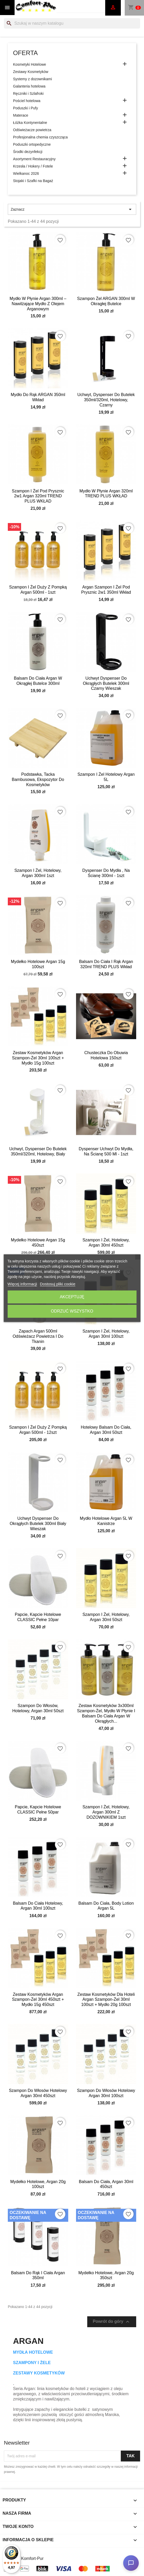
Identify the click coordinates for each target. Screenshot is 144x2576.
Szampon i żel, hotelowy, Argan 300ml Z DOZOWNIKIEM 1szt (106, 1812)
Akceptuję (72, 1297)
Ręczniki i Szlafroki (28, 93)
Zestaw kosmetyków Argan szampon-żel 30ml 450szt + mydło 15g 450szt (38, 1999)
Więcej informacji (22, 1284)
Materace (20, 115)
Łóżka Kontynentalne (30, 123)
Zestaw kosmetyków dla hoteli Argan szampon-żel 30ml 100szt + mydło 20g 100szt (106, 1999)
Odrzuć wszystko (72, 1311)
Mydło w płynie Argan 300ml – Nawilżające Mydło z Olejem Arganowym (38, 303)
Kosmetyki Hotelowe (29, 64)
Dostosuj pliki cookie (57, 1284)
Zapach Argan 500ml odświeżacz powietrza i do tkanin (37, 1336)
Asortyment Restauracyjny (34, 159)
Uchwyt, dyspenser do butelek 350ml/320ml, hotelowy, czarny (106, 399)
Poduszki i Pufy (25, 108)
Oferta (25, 52)
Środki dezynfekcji (27, 152)
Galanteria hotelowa (29, 86)
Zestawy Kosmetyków (30, 72)
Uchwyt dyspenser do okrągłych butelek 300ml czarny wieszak (106, 683)
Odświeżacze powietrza (32, 130)
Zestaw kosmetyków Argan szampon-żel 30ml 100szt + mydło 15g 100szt (38, 1058)
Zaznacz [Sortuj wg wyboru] (72, 209)
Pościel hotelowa (26, 101)
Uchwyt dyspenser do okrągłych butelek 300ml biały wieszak (38, 1523)
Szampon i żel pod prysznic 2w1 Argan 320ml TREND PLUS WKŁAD (38, 496)
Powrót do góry (112, 2322)
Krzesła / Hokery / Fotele (33, 166)
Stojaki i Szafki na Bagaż (33, 181)
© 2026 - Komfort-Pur (23, 2558)
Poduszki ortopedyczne (32, 144)
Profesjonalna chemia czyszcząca (40, 137)
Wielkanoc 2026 (26, 173)
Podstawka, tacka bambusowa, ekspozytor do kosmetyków (38, 779)
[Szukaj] (72, 23)
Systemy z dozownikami (32, 79)
